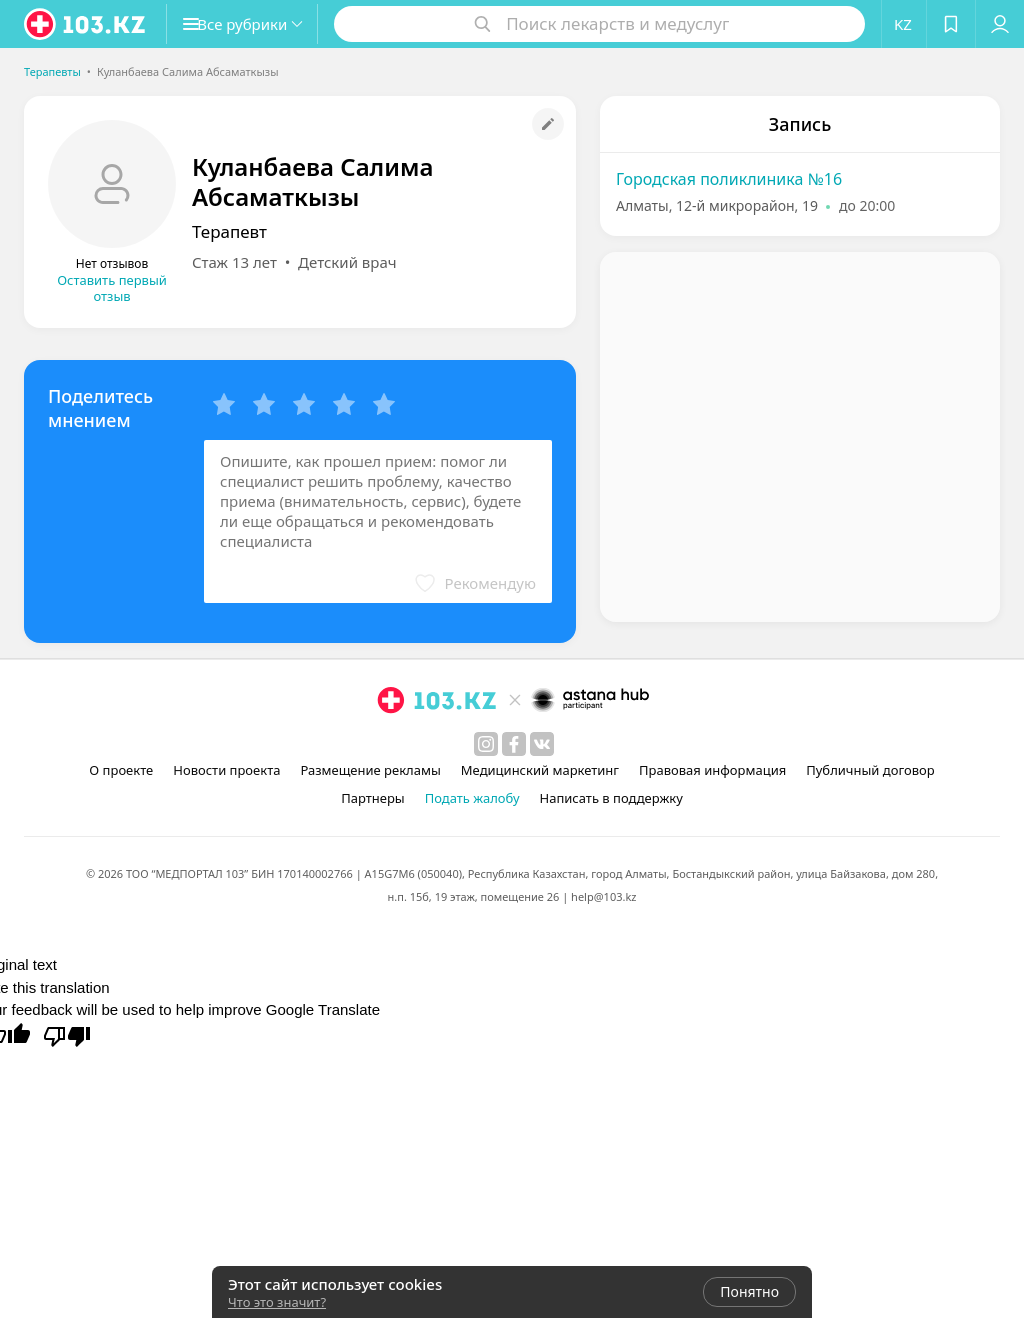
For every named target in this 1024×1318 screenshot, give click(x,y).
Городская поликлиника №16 (729, 179)
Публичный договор (870, 770)
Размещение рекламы (370, 770)
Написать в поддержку (611, 798)
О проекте (121, 770)
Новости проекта (226, 770)
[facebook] (514, 744)
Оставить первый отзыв (112, 288)
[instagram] (486, 744)
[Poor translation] (67, 1035)
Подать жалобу (472, 798)
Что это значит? (277, 1302)
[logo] (86, 24)
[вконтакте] (542, 744)
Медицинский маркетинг (540, 770)
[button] (258, 24)
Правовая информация (712, 770)
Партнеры (373, 798)
